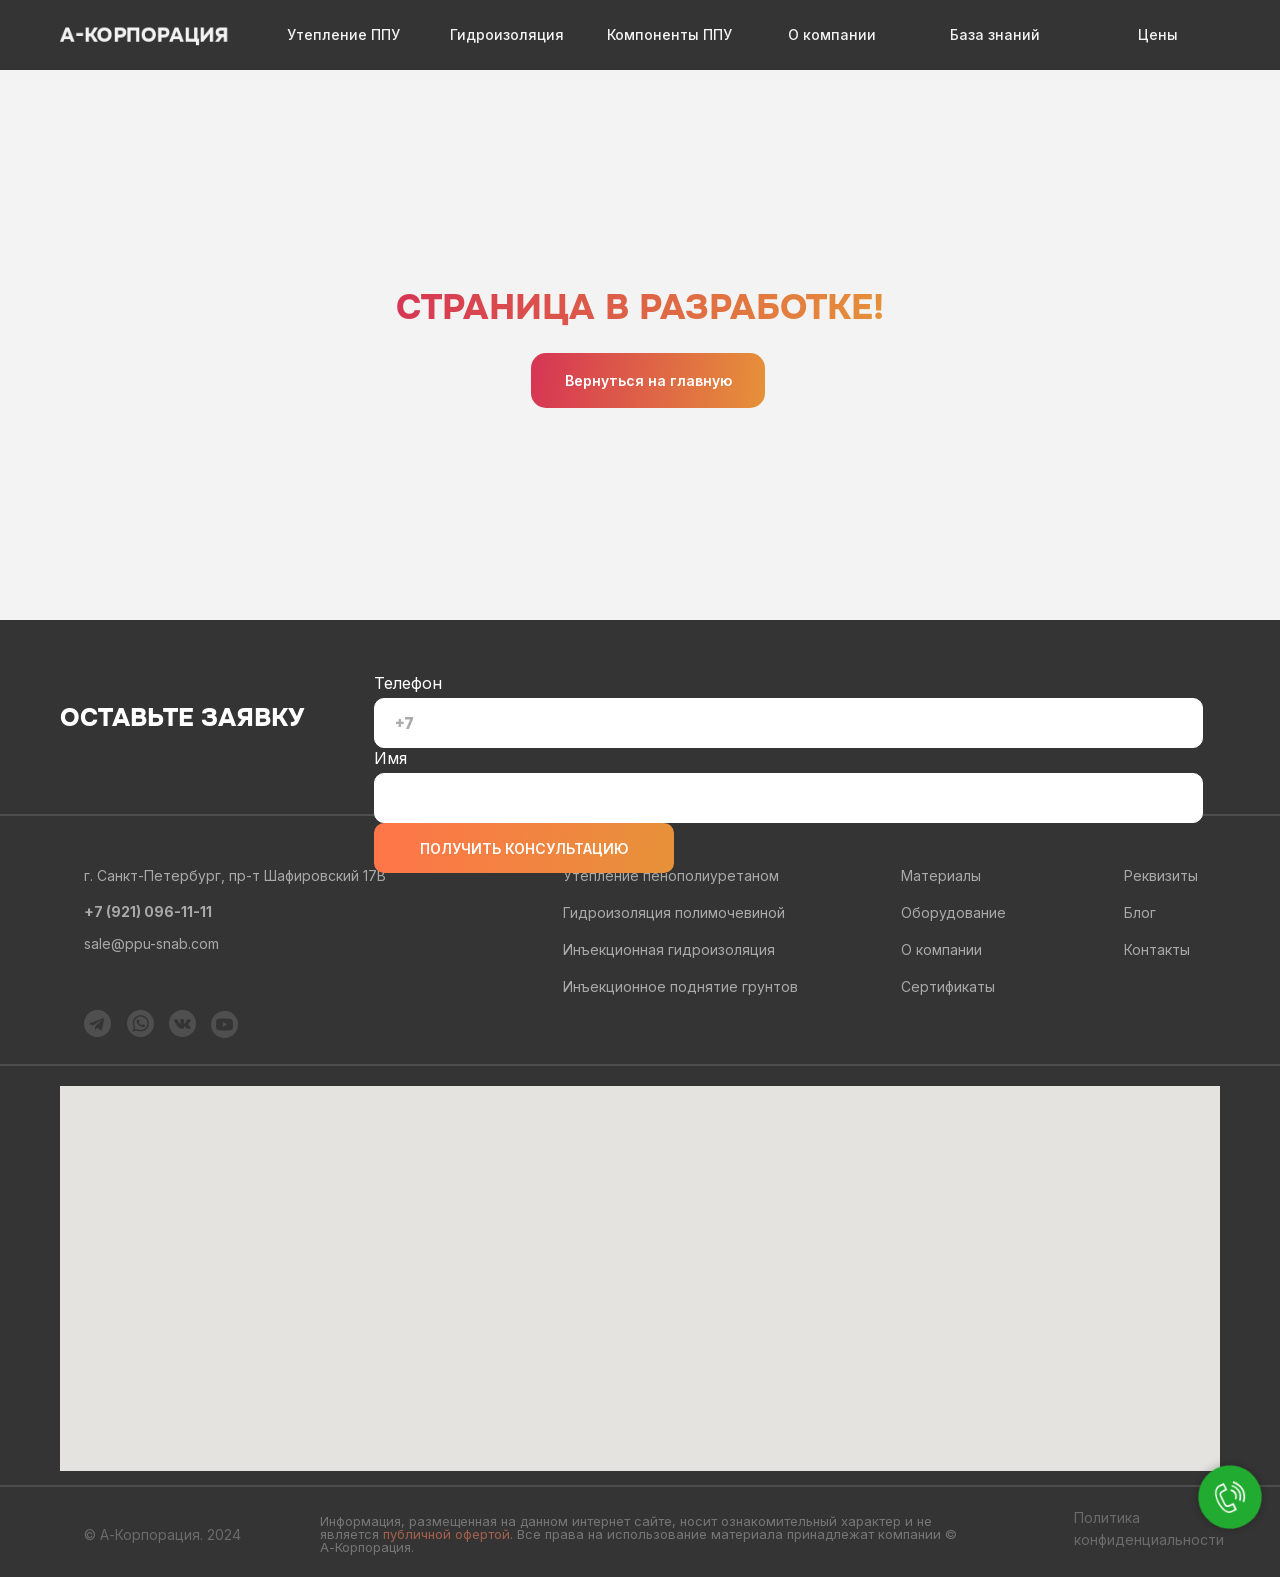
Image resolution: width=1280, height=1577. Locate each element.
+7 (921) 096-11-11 (148, 911)
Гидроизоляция (507, 34)
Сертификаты (948, 986)
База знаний (995, 34)
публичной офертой (446, 1534)
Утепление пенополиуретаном (671, 875)
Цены (1158, 34)
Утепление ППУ (343, 34)
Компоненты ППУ (669, 34)
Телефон (408, 683)
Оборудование (953, 912)
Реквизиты (1161, 875)
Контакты (1157, 949)
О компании (832, 34)
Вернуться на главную (648, 380)
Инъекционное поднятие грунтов (680, 986)
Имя (390, 758)
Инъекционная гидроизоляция (669, 949)
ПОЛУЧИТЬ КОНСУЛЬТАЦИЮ (524, 848)
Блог (1140, 912)
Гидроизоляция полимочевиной (674, 912)
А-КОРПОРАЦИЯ (144, 35)
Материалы (941, 875)
